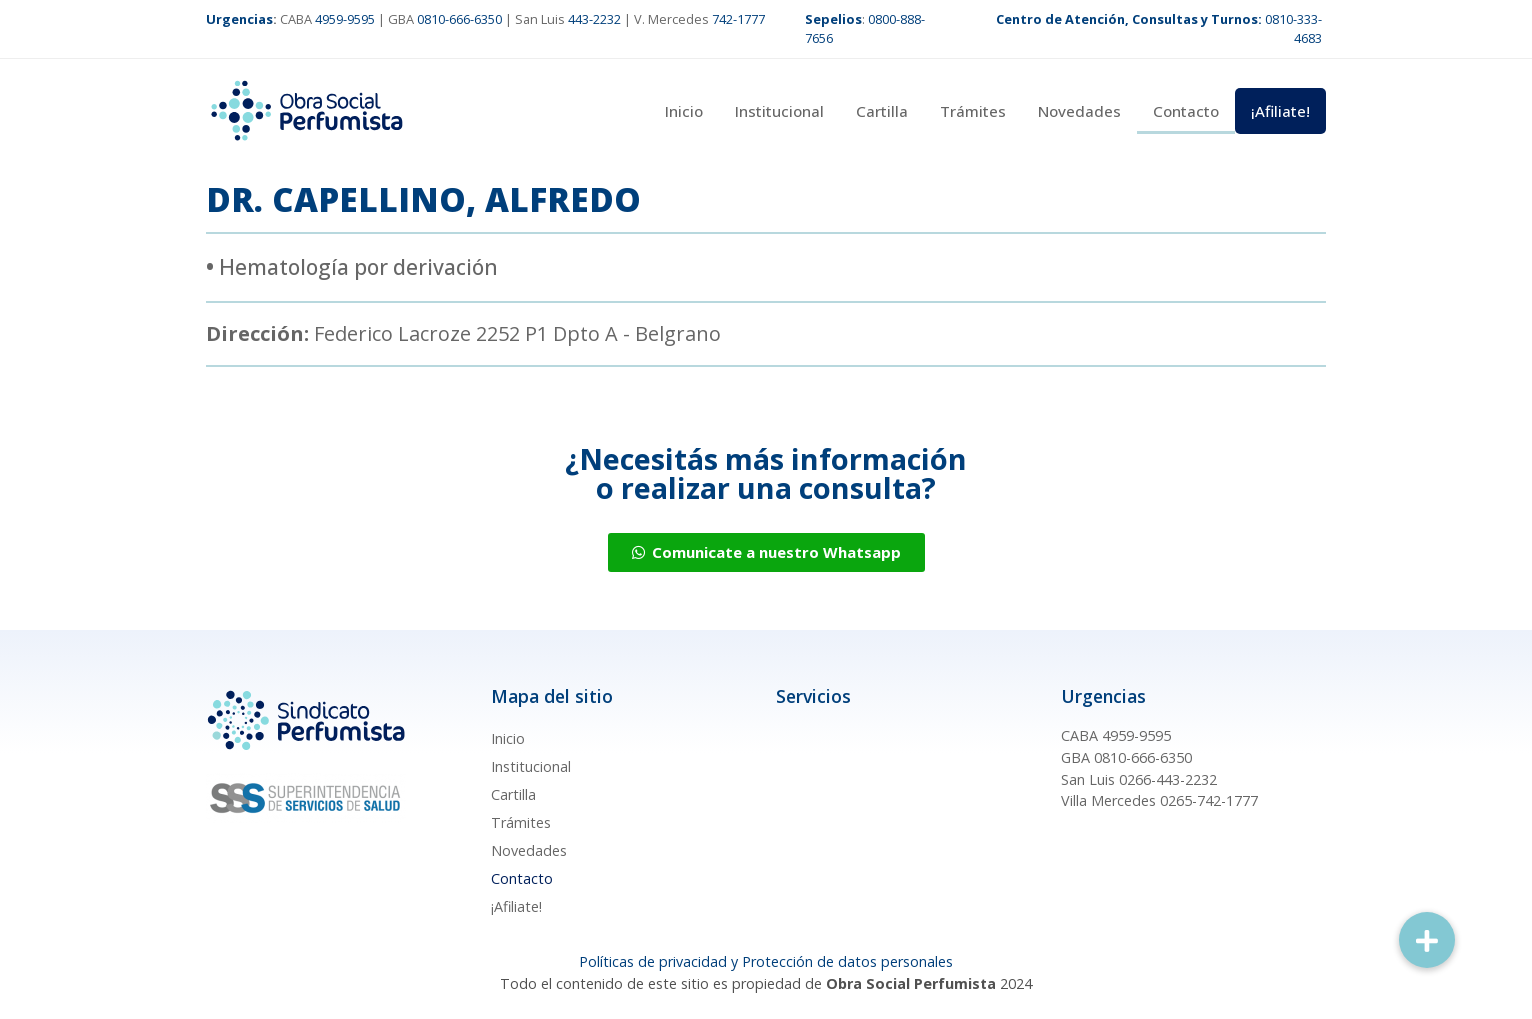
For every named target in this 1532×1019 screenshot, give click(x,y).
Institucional (779, 111)
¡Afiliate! (1280, 111)
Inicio (684, 111)
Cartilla (882, 111)
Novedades (1079, 111)
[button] (1427, 940)
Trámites (973, 111)
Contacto (1186, 111)
